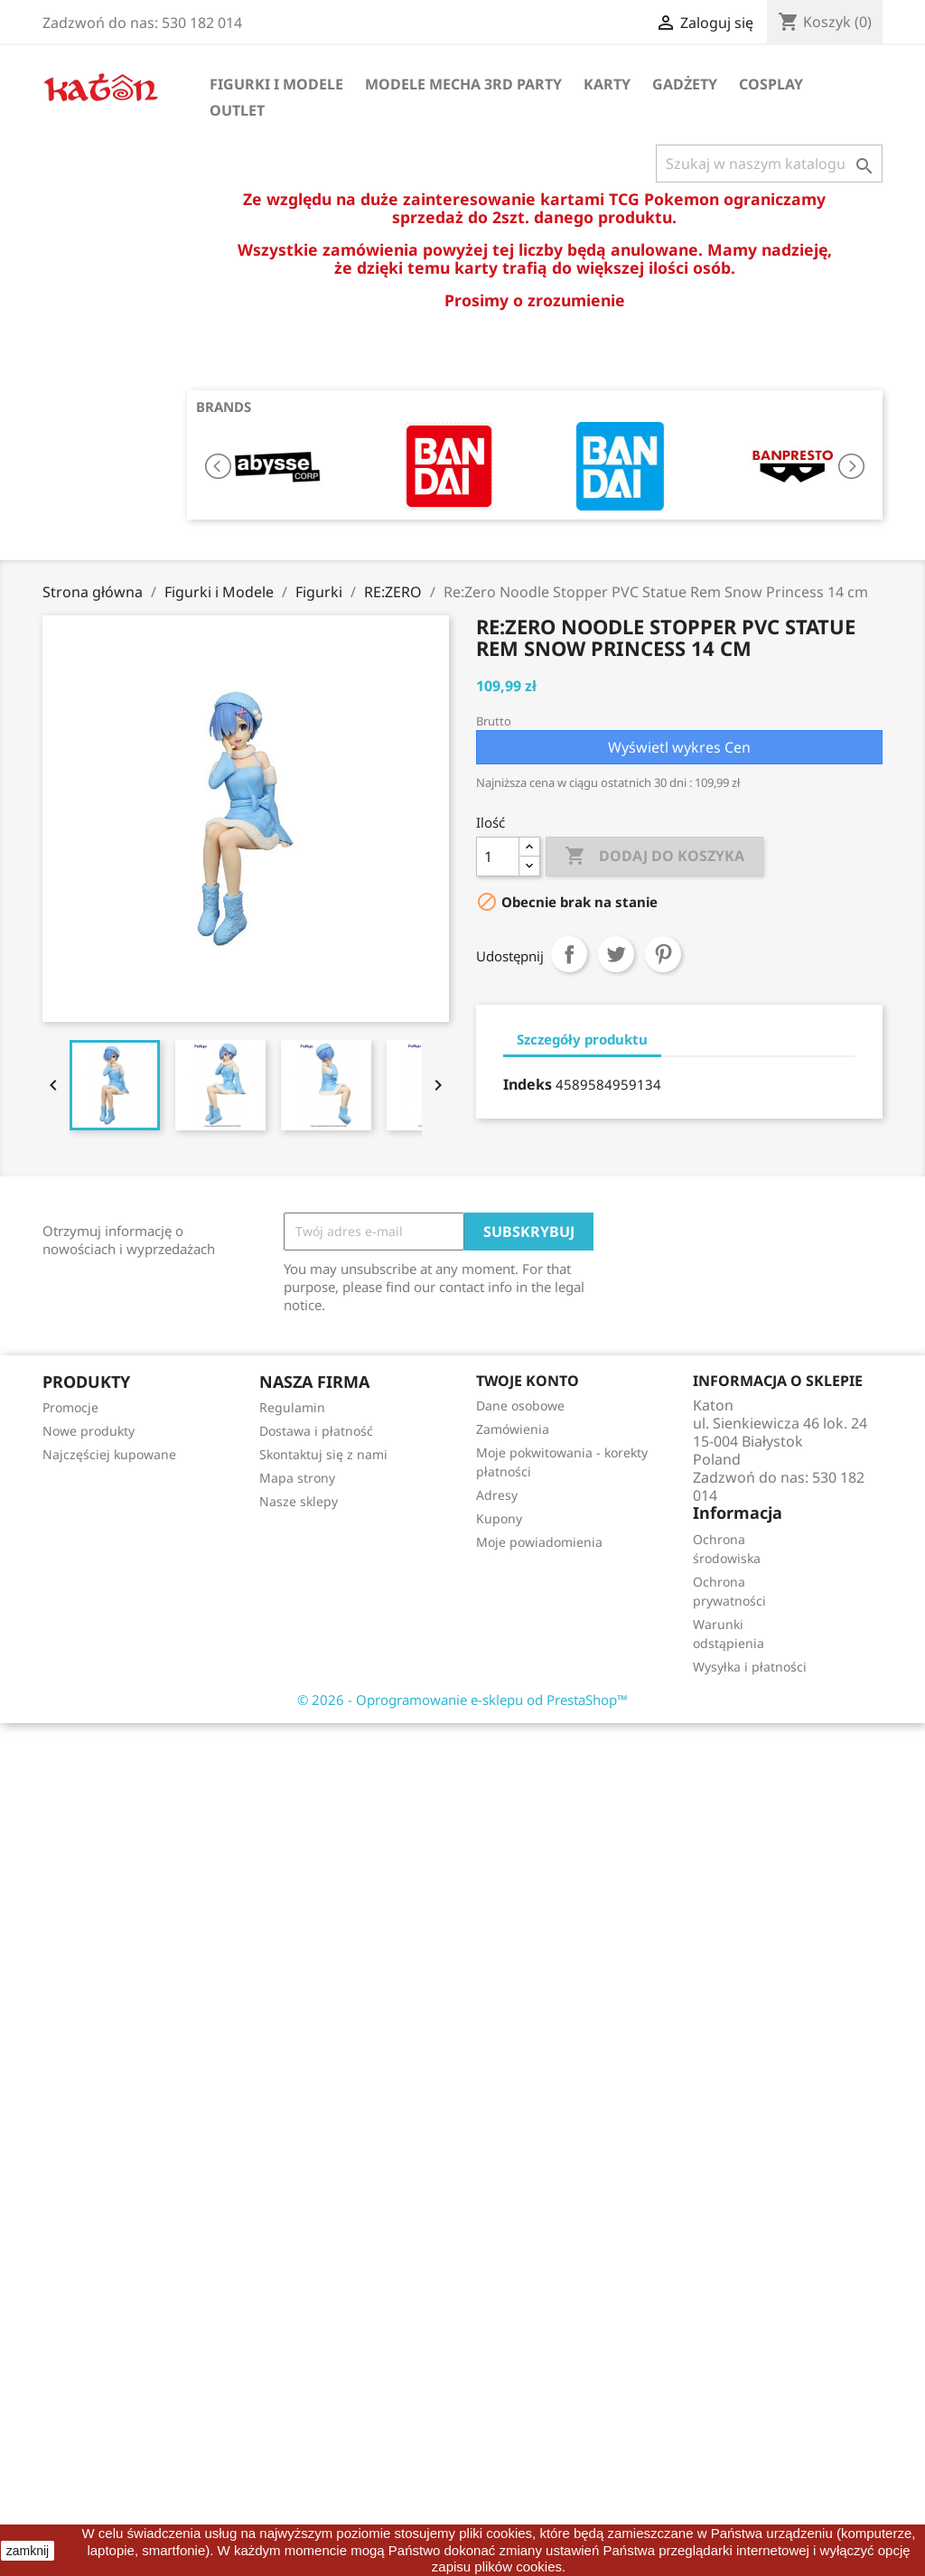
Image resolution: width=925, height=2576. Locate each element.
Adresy (497, 1494)
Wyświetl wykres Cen (679, 747)
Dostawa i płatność (316, 1430)
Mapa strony (297, 1477)
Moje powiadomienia (539, 1541)
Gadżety (684, 84)
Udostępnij (569, 954)
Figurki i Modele (276, 84)
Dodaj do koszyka (654, 856)
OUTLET (237, 110)
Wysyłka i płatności (750, 1666)
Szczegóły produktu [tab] (582, 1039)
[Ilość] (497, 856)
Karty (607, 84)
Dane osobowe (520, 1405)
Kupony (499, 1518)
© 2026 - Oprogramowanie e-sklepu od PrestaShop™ (462, 1700)
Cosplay (771, 84)
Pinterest (663, 954)
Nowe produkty (88, 1430)
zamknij (27, 2550)
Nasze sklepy (298, 1501)
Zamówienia (512, 1429)
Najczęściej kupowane (109, 1454)
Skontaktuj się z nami (323, 1454)
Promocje (70, 1407)
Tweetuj (616, 954)
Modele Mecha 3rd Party (463, 84)
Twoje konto (527, 1381)
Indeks (527, 1084)
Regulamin (292, 1407)
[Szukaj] (769, 164)
